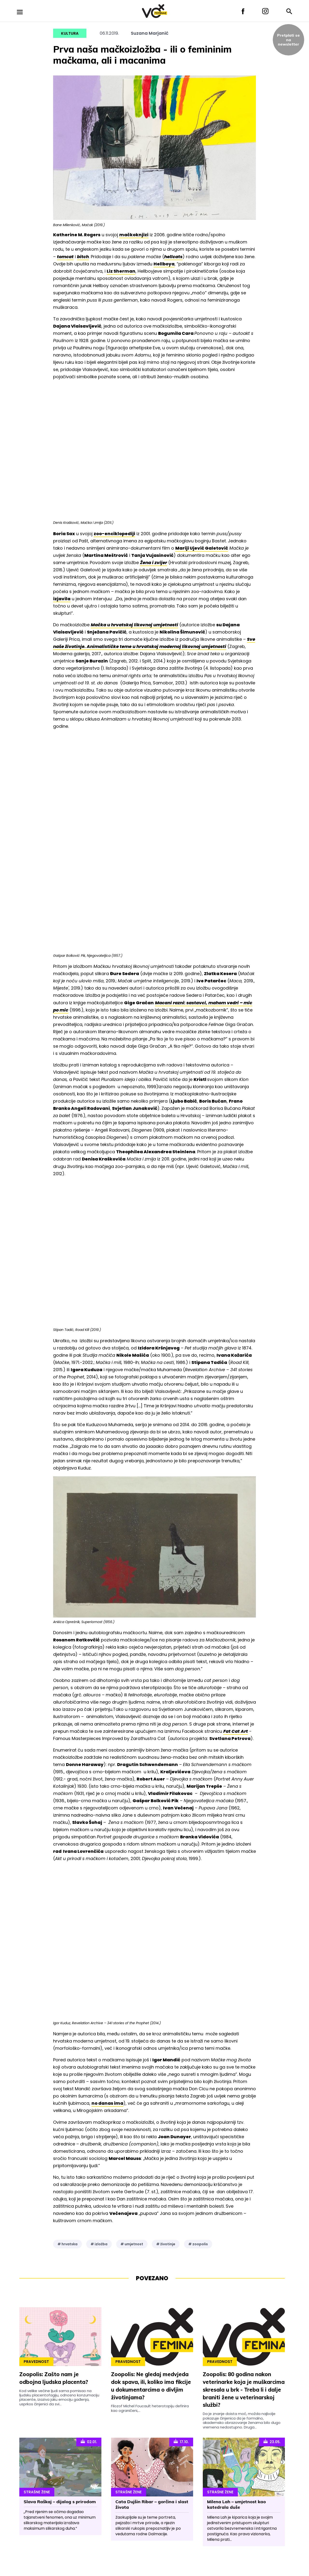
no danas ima (107, 2103)
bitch (83, 257)
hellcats (173, 257)
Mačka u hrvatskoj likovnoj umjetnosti (134, 625)
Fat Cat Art (235, 1731)
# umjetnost (131, 2244)
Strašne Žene (37, 2492)
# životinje (165, 2244)
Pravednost (36, 2361)
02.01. (89, 2441)
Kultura (69, 33)
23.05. (272, 2441)
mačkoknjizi (133, 235)
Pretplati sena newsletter (288, 40)
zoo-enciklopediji (114, 534)
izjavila (61, 599)
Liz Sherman (121, 271)
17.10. (181, 2441)
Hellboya (164, 264)
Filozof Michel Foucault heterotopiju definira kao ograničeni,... (150, 2408)
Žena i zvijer (153, 563)
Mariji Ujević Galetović (201, 548)
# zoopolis (198, 2244)
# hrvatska (67, 2244)
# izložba (99, 2244)
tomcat (65, 257)
